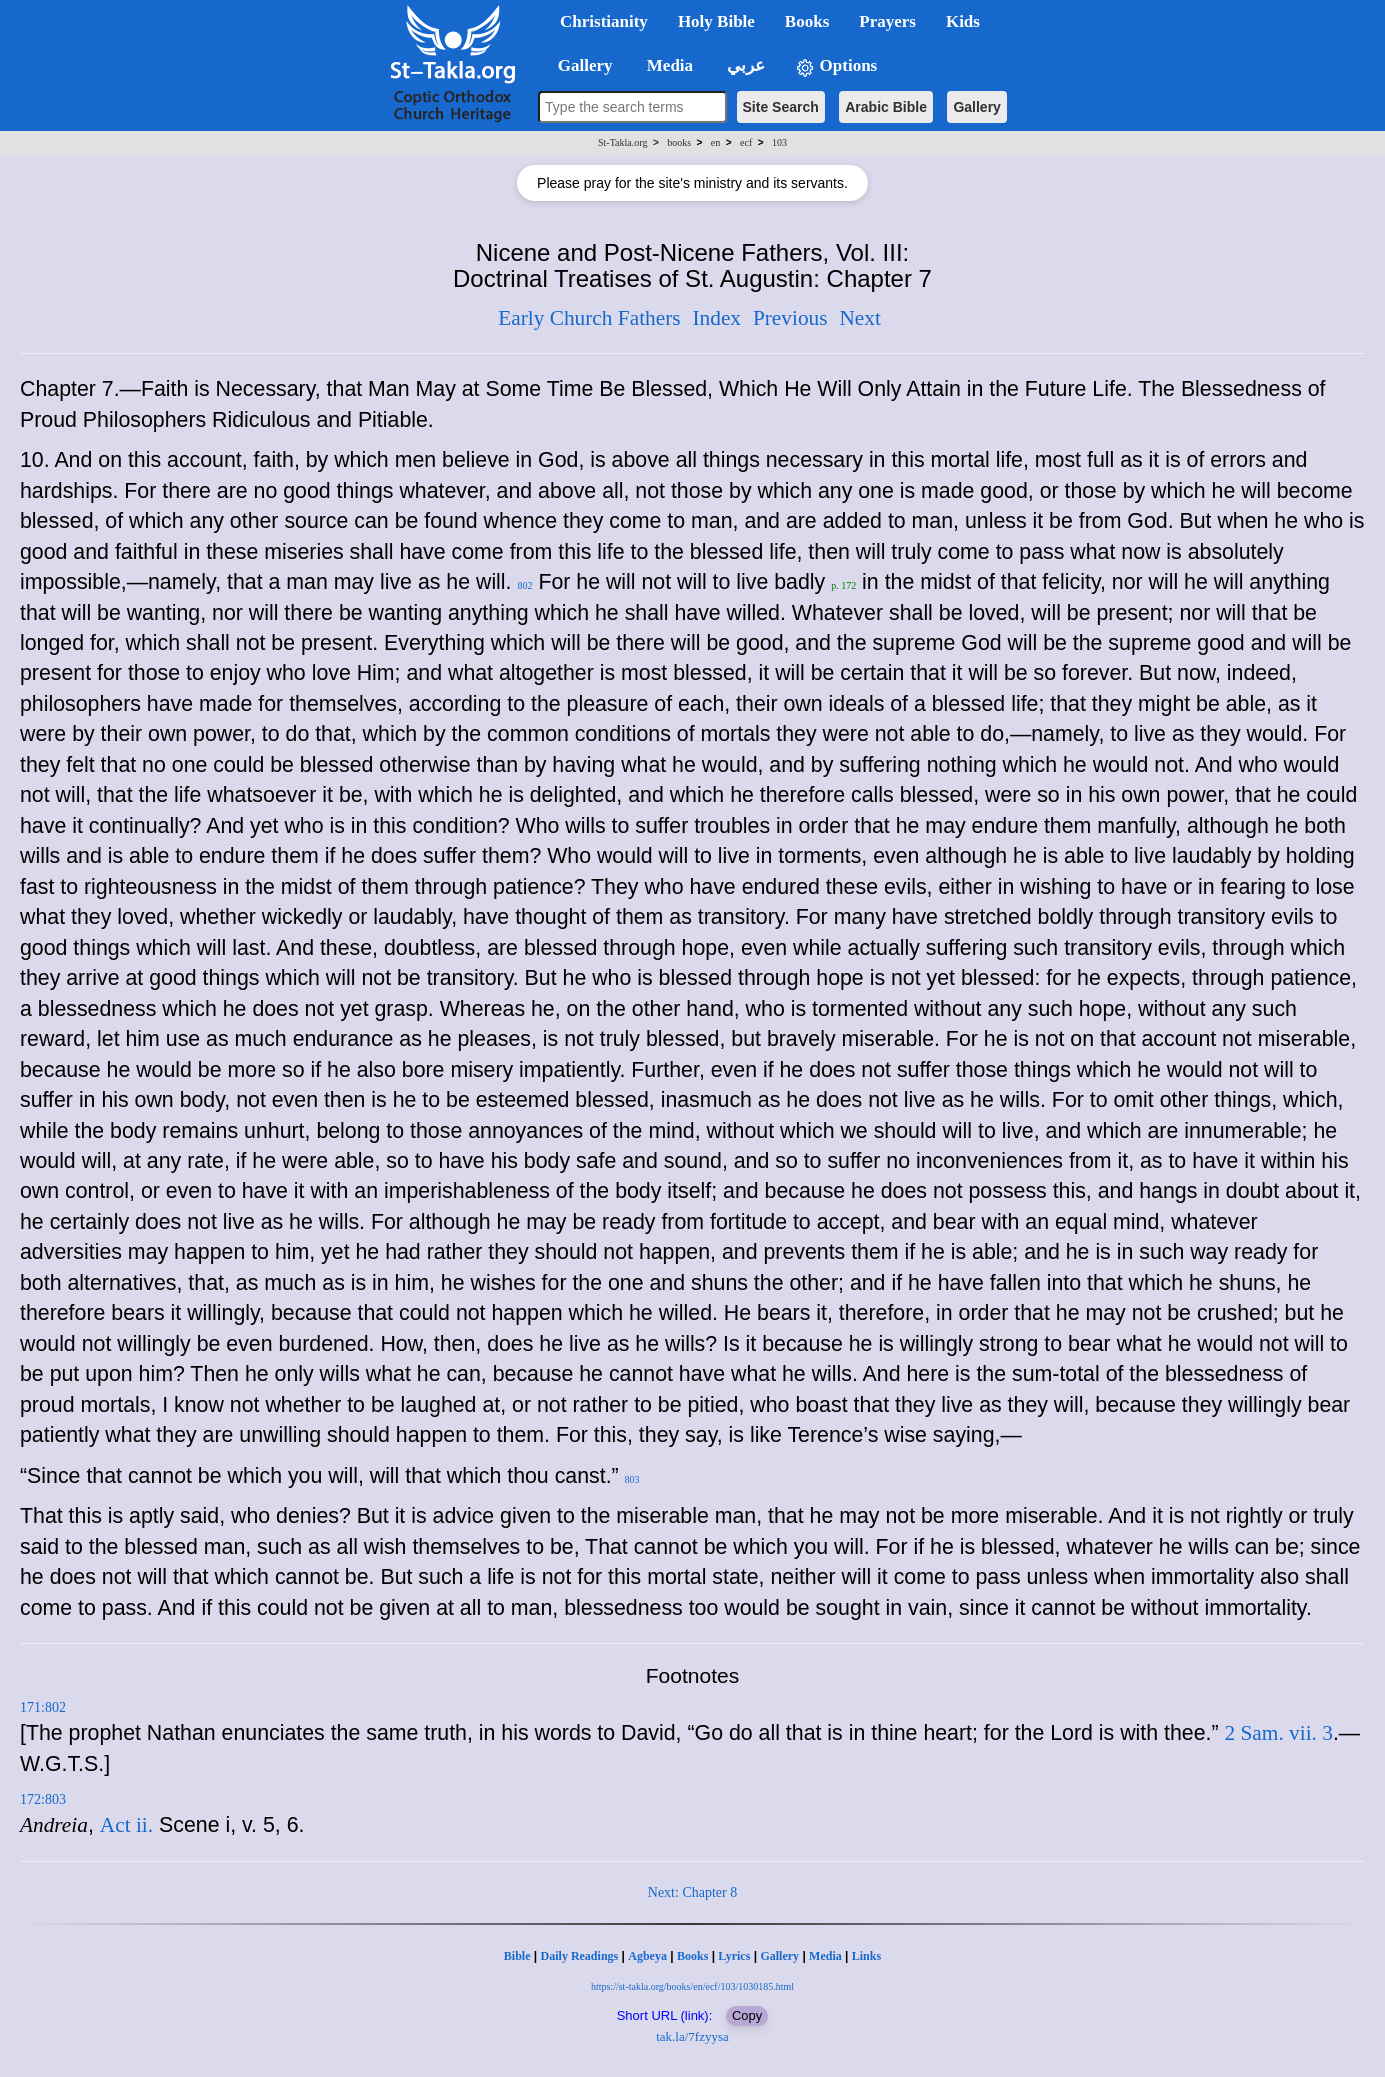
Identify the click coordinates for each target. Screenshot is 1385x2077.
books (679, 142)
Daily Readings (580, 1956)
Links (866, 1956)
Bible (517, 1956)
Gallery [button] (579, 65)
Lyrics (734, 1956)
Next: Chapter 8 (692, 1892)
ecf (746, 142)
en (715, 142)
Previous (790, 318)
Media (825, 1956)
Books (692, 1956)
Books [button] (807, 21)
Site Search (781, 107)
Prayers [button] (887, 21)
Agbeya (647, 1956)
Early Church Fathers (589, 318)
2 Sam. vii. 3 (1279, 1733)
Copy (747, 2015)
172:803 (43, 1799)
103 (779, 142)
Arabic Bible (886, 107)
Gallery (976, 107)
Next (859, 318)
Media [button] (668, 65)
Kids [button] (963, 21)
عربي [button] (744, 65)
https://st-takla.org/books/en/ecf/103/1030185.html (692, 1986)
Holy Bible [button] (716, 21)
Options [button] (836, 66)
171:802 (43, 1707)
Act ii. (126, 1825)
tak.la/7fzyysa (692, 2036)
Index (716, 318)
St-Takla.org (622, 142)
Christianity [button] (604, 21)
